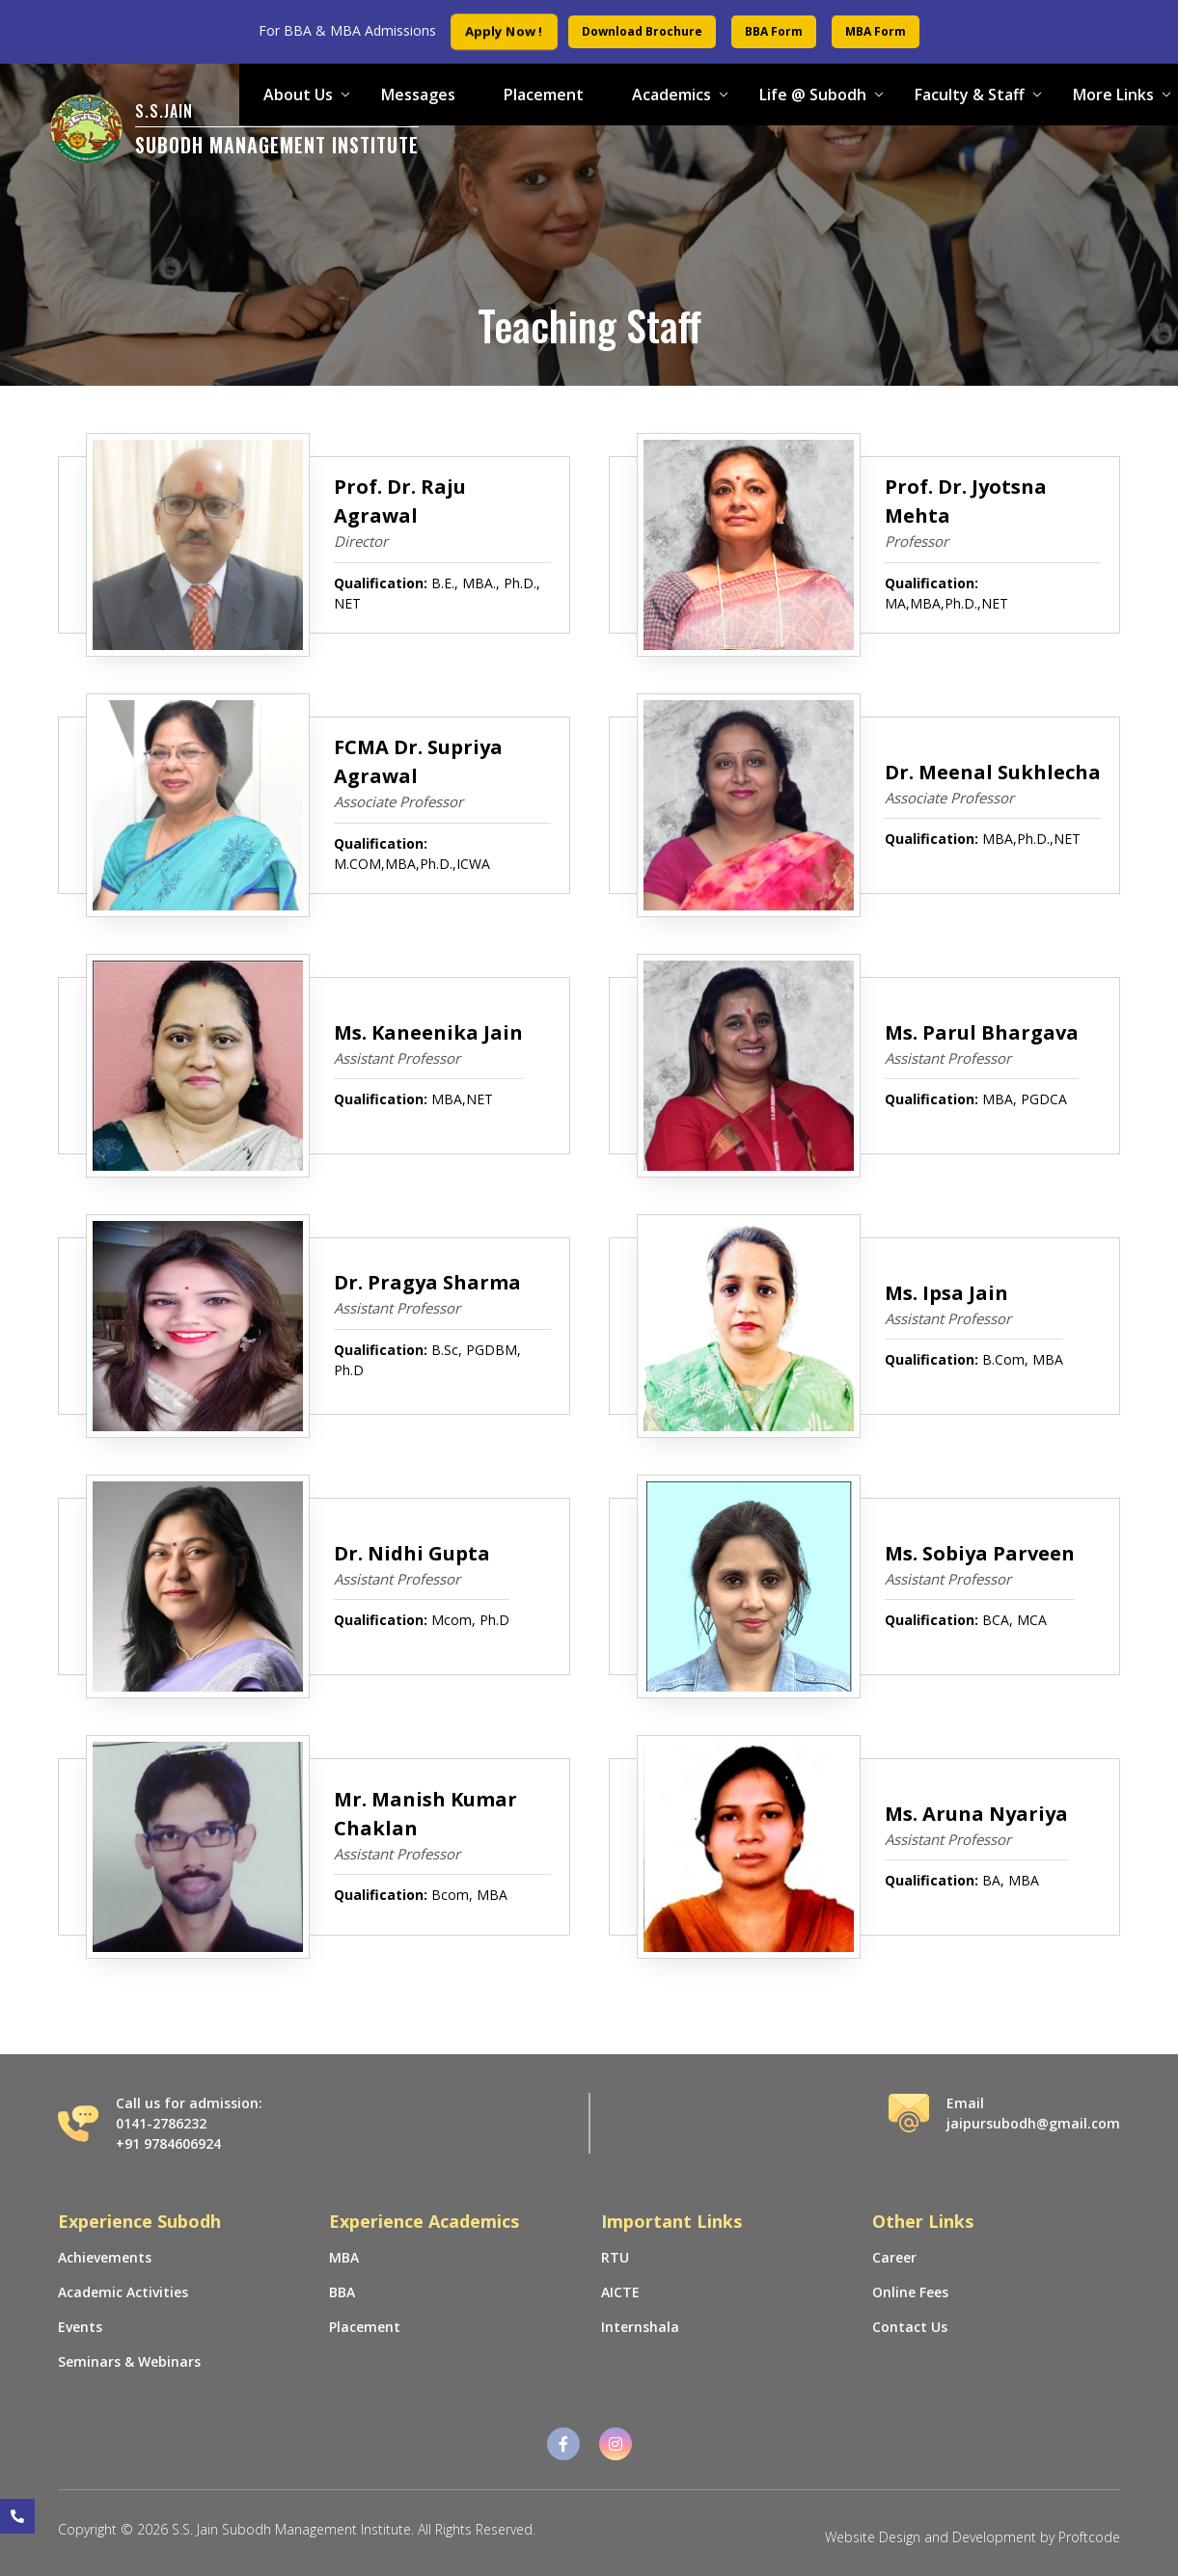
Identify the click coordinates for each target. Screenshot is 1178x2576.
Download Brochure (642, 31)
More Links (1113, 94)
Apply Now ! (504, 31)
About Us (298, 94)
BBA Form (774, 31)
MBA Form (875, 31)
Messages (418, 94)
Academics (671, 94)
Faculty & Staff (970, 94)
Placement (544, 94)
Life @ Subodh (812, 94)
